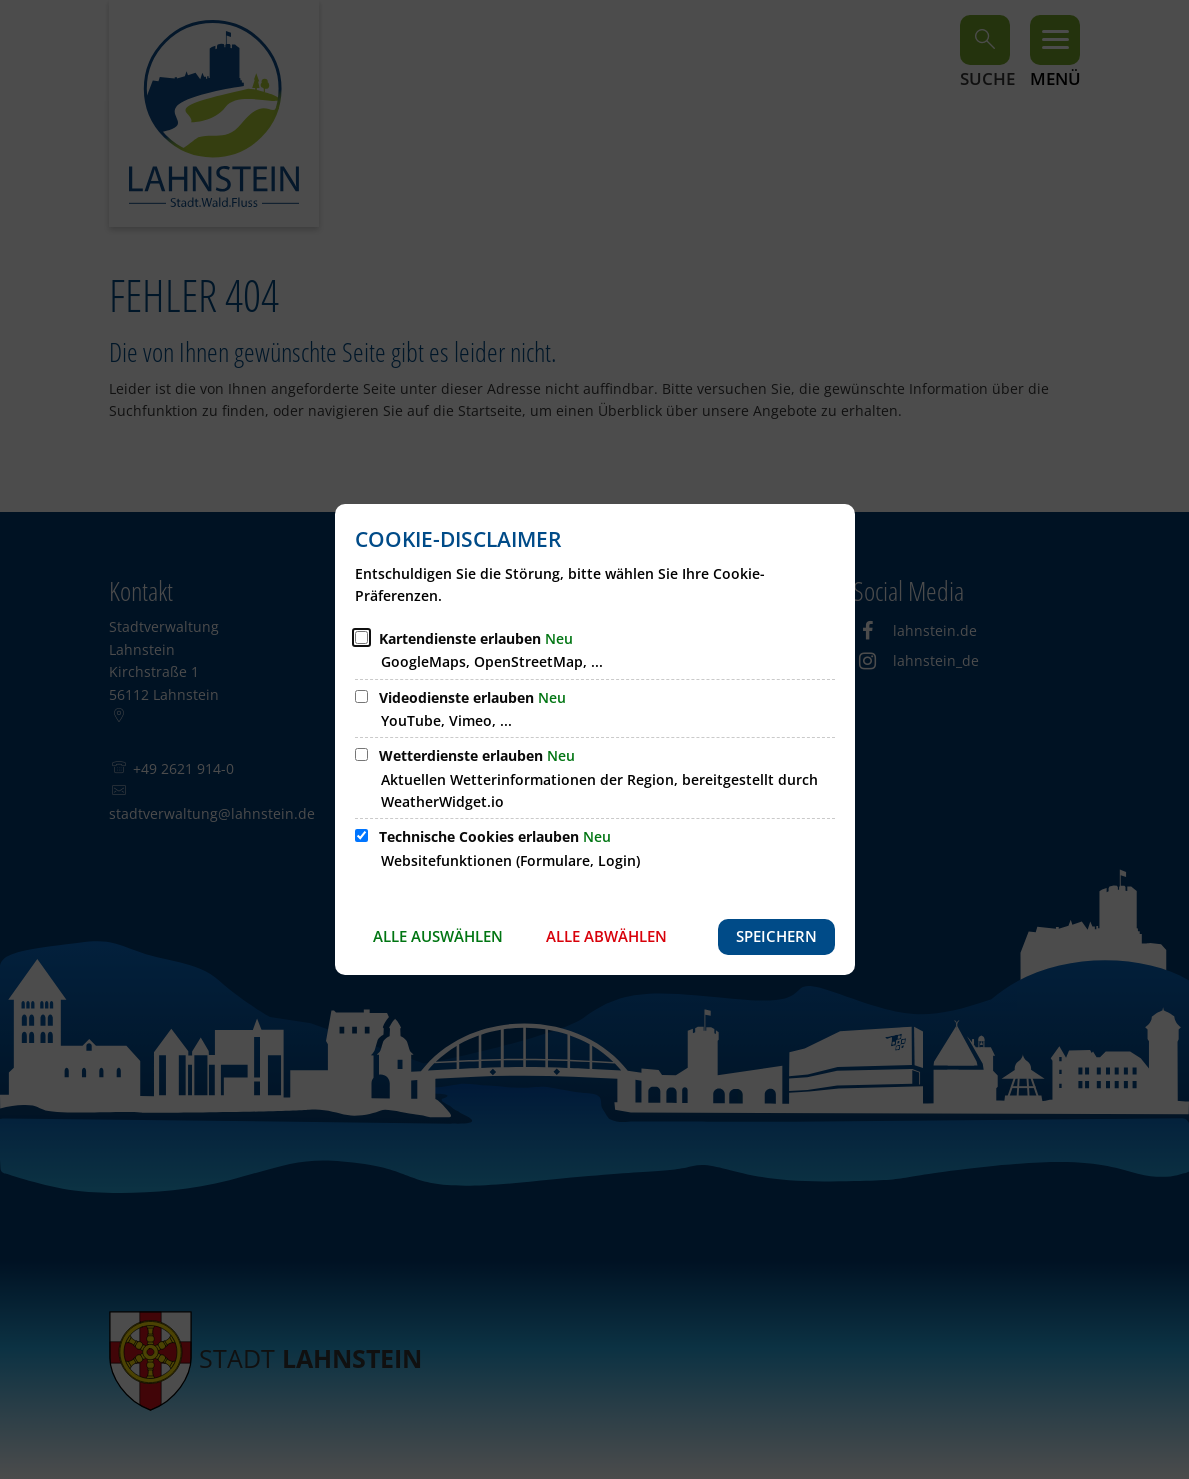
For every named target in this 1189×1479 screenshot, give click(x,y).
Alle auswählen (438, 936)
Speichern (776, 936)
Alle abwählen (606, 936)
